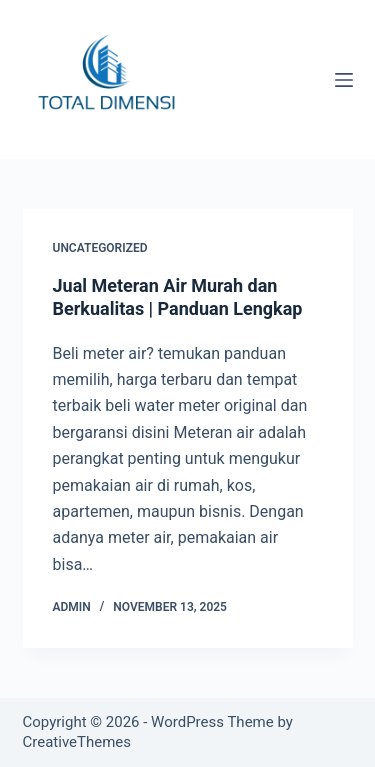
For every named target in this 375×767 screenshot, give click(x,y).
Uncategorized (100, 248)
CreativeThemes (77, 742)
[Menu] (344, 80)
